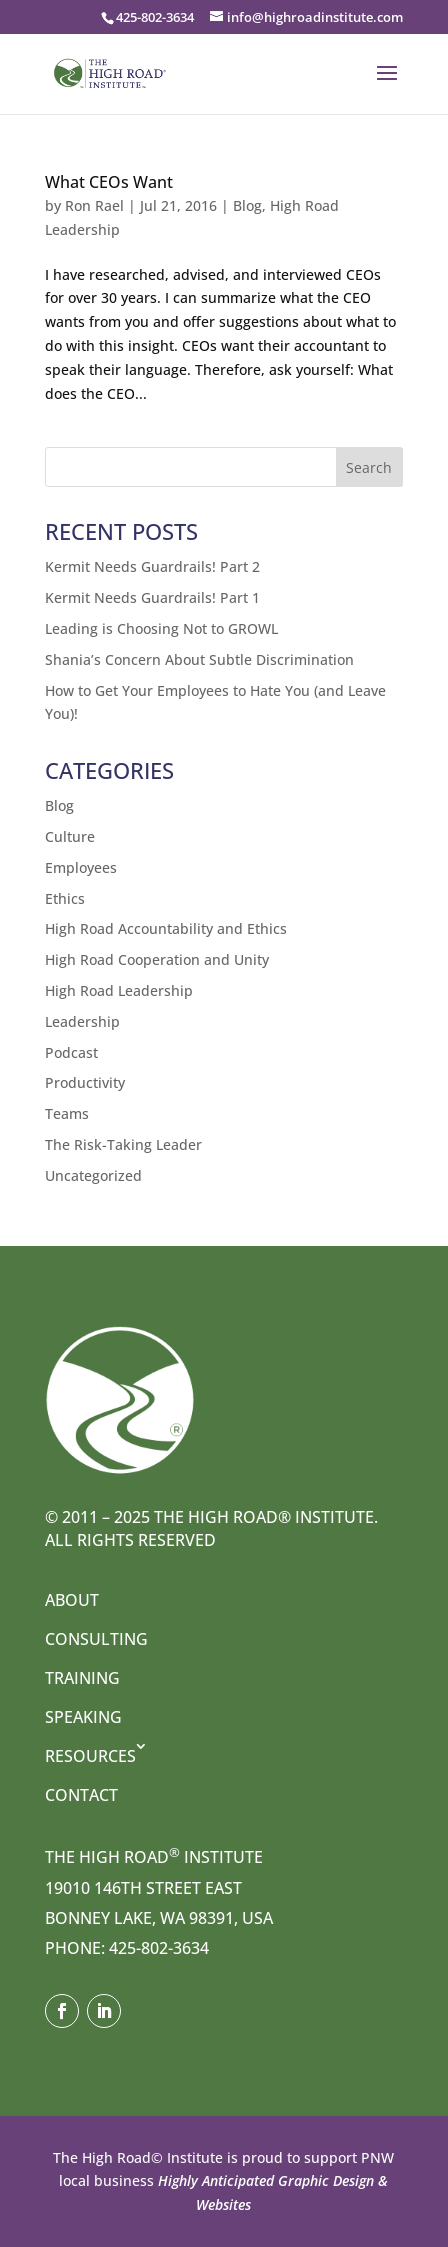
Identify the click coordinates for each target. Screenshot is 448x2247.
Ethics (65, 898)
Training (82, 1678)
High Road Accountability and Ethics (166, 928)
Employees (81, 867)
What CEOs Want (109, 182)
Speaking (83, 1717)
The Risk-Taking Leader (123, 1144)
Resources (90, 1756)
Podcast (71, 1052)
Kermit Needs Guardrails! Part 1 (152, 597)
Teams (67, 1113)
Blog (247, 205)
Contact (81, 1795)
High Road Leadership (119, 990)
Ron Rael (94, 205)
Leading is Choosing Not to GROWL (161, 628)
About (72, 1600)
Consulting (96, 1639)
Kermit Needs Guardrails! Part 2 (152, 566)
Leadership (82, 1021)
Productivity (85, 1082)
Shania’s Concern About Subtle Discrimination (199, 659)
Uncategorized (93, 1175)
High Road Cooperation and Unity (157, 959)
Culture (70, 836)
